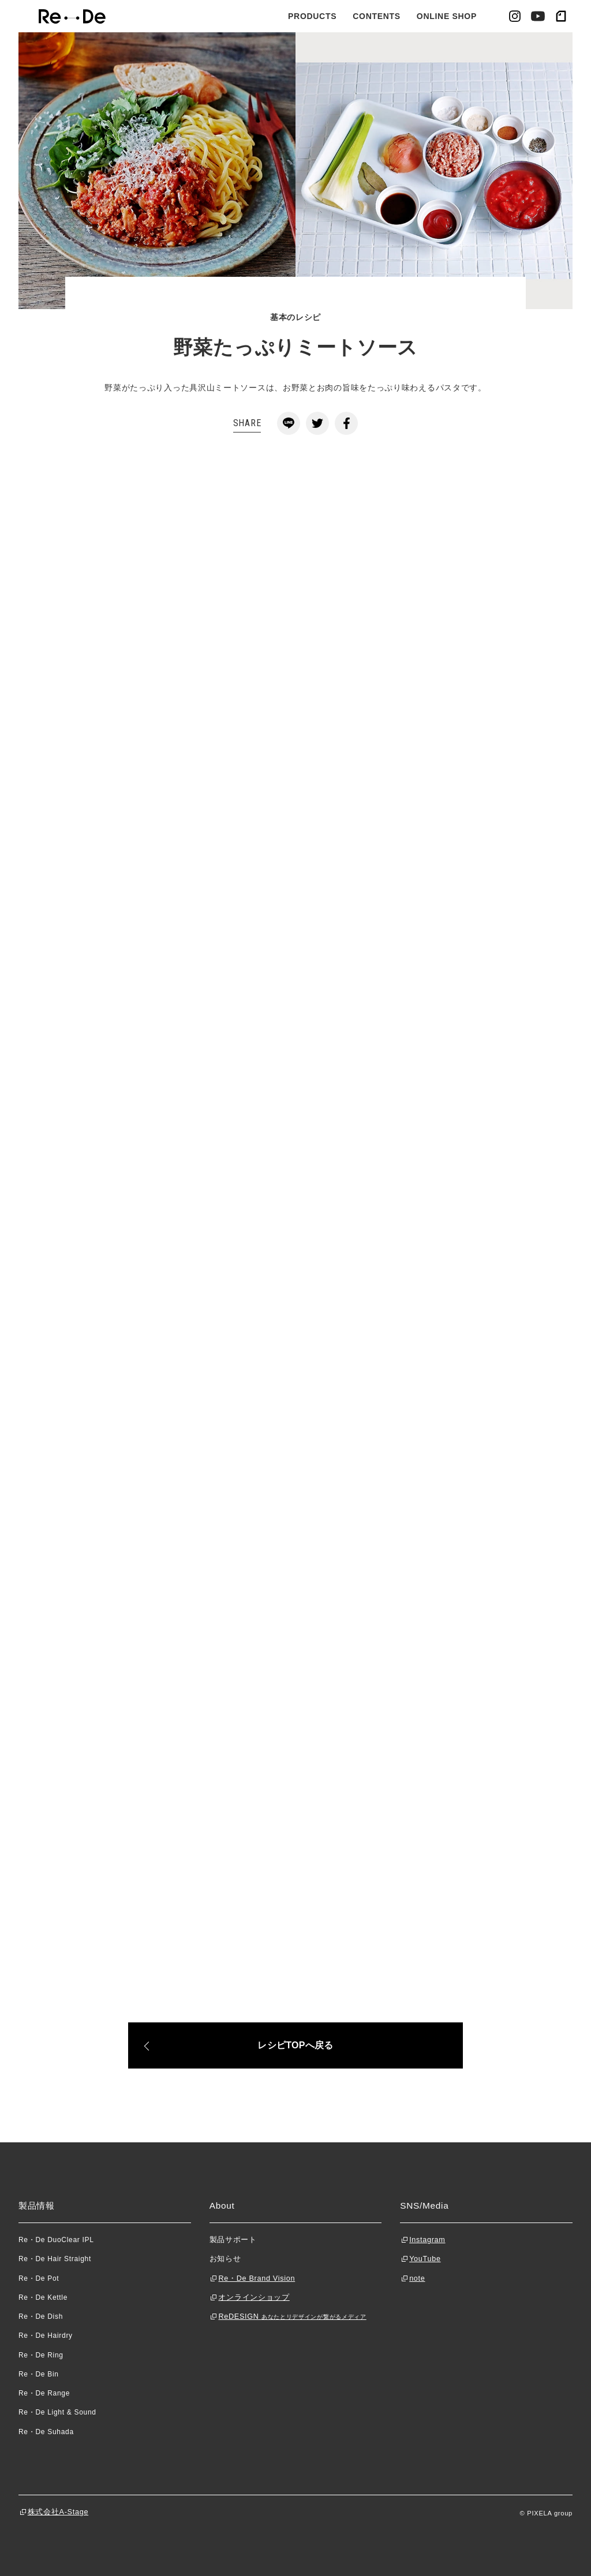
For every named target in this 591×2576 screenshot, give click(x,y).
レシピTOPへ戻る (295, 2045)
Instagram (427, 2240)
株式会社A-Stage (58, 2512)
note (417, 2278)
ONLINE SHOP (447, 16)
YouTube (425, 2259)
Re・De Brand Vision (256, 2278)
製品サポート (233, 2240)
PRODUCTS (312, 16)
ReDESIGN (292, 2316)
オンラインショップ (253, 2297)
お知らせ (225, 2259)
